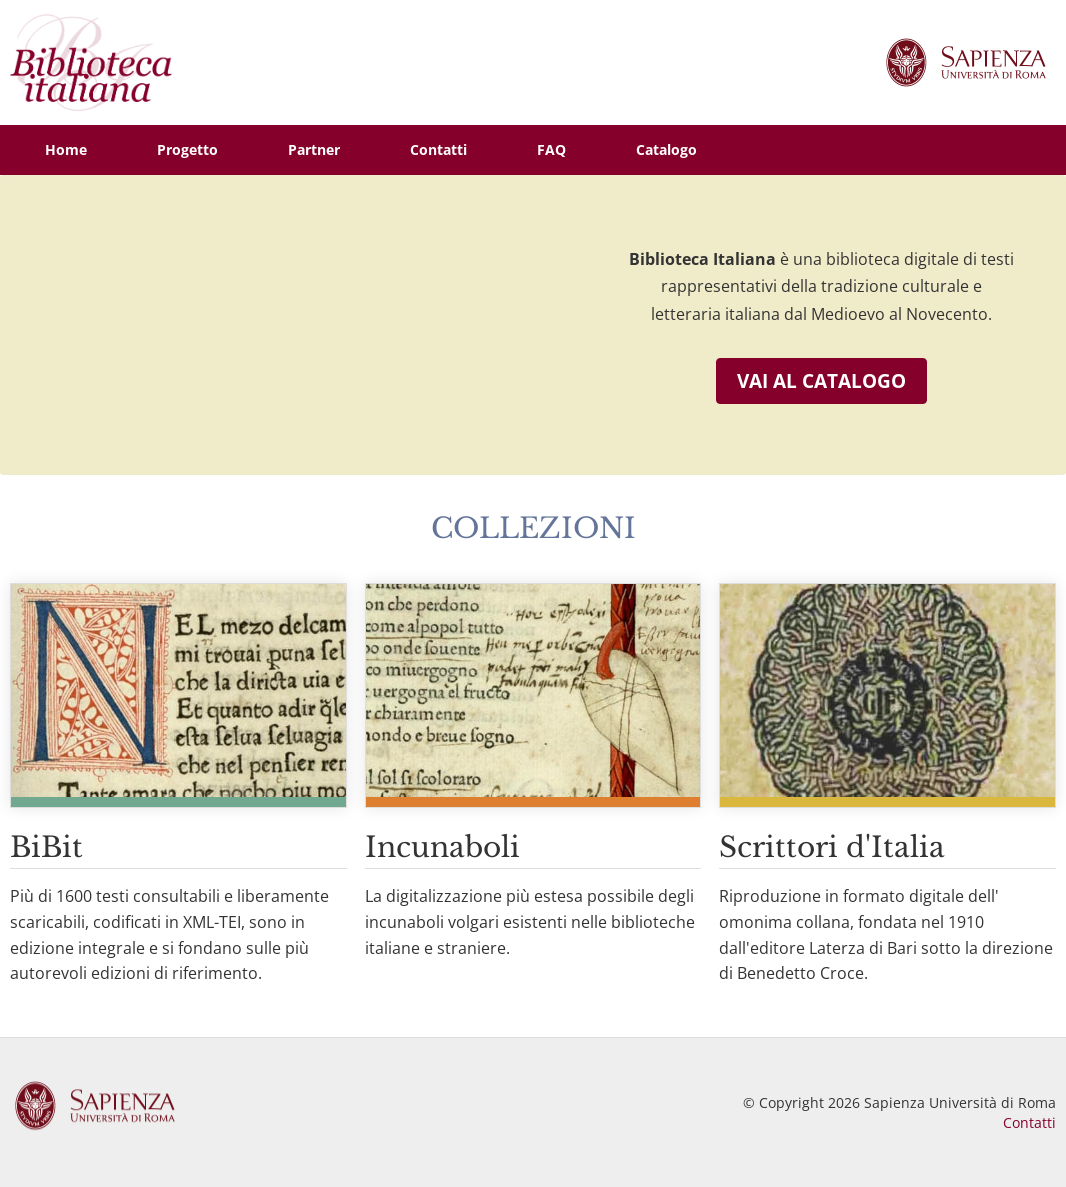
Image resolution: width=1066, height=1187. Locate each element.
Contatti (1029, 1122)
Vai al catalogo (821, 381)
